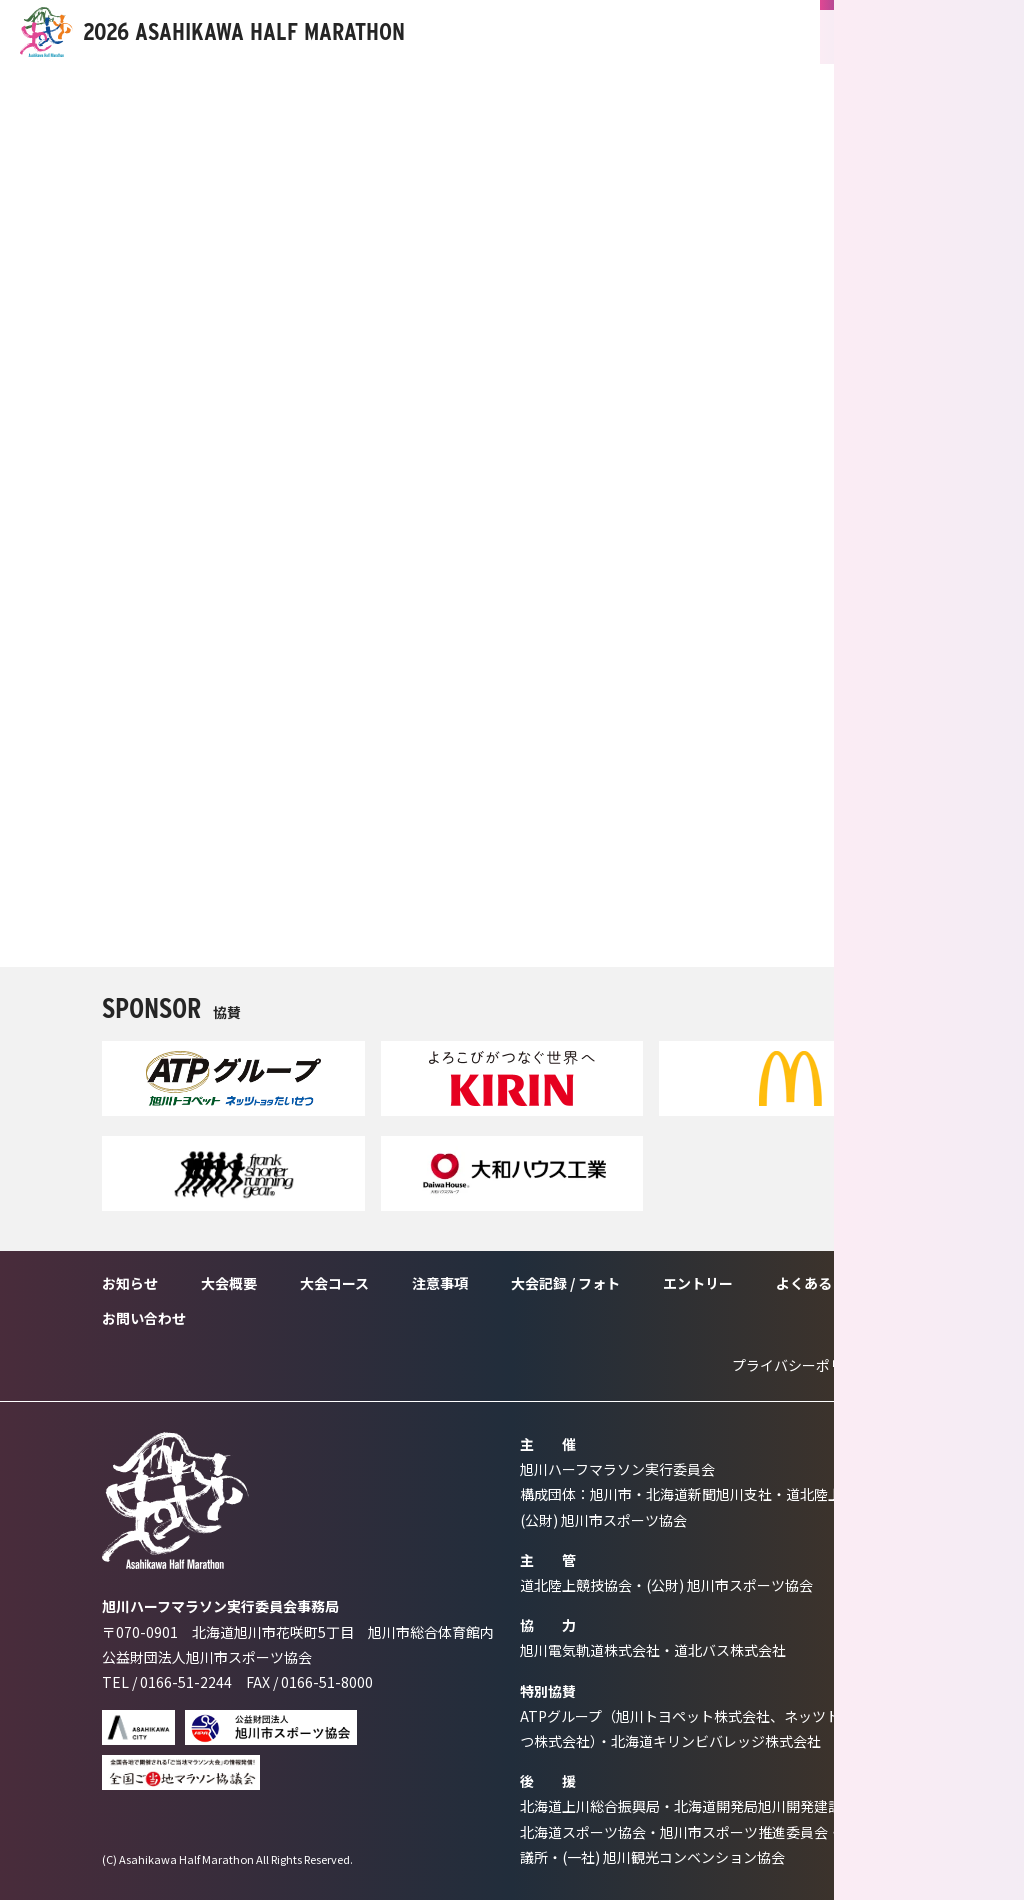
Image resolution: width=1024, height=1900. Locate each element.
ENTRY (890, 32)
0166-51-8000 (327, 1682)
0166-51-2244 (186, 1682)
